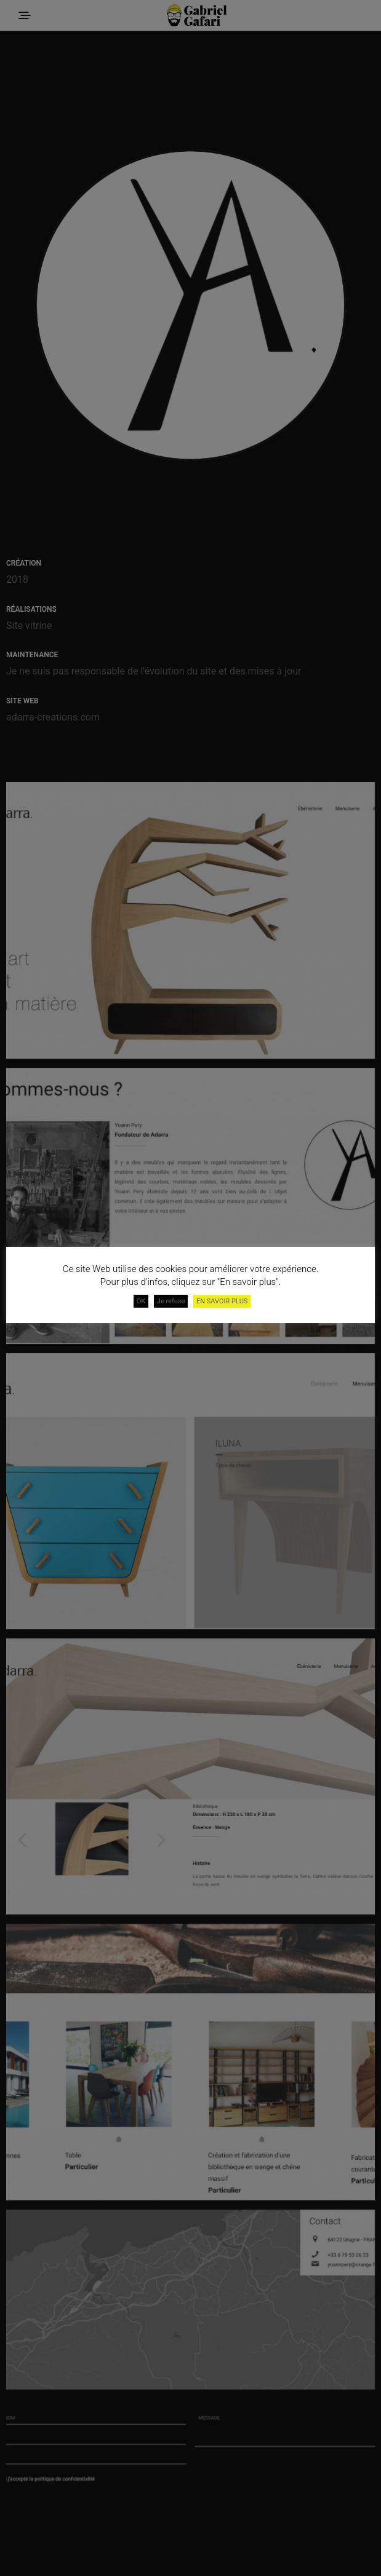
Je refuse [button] (171, 1301)
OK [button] (141, 1301)
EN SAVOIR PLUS (221, 1301)
